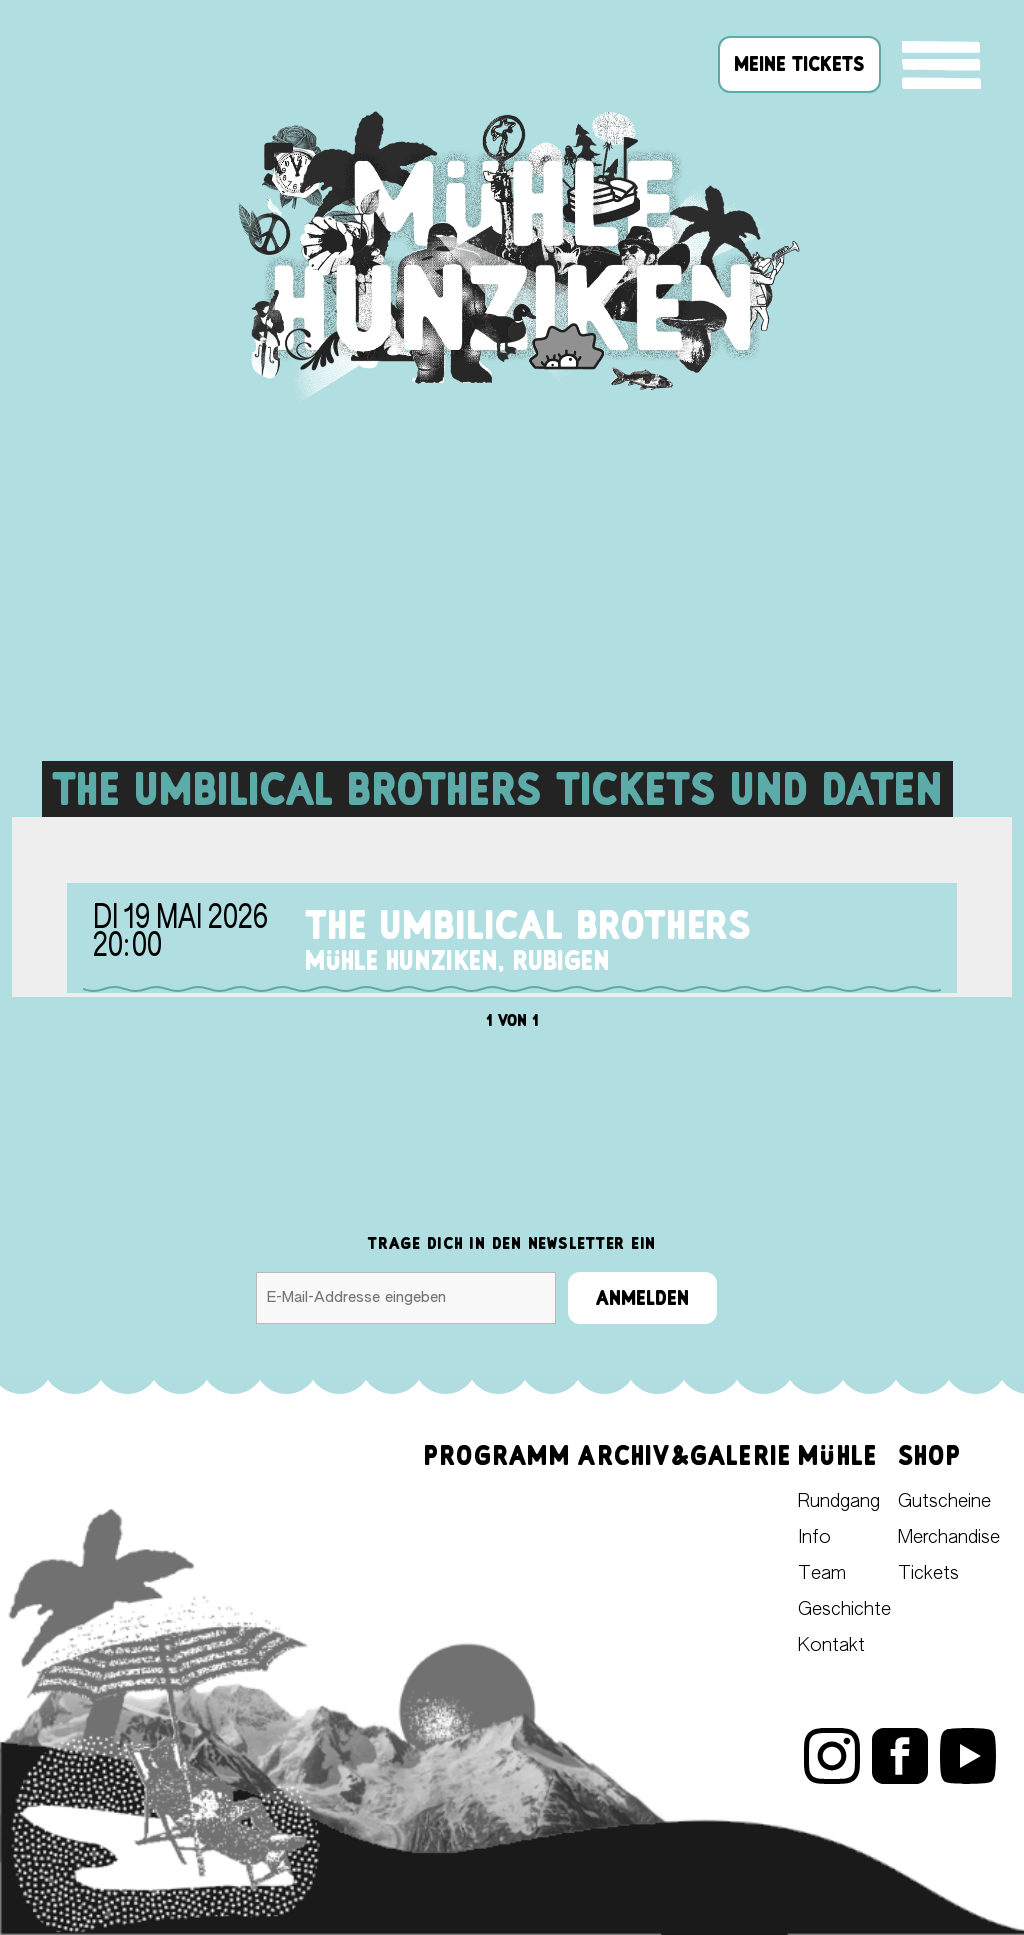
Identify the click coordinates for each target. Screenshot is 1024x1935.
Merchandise (949, 1538)
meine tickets (799, 64)
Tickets (928, 1574)
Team (822, 1574)
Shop (929, 1455)
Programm (498, 1455)
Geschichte (844, 1610)
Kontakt (831, 1646)
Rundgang (839, 1502)
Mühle (837, 1455)
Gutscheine (944, 1502)
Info (814, 1538)
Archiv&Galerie (684, 1455)
